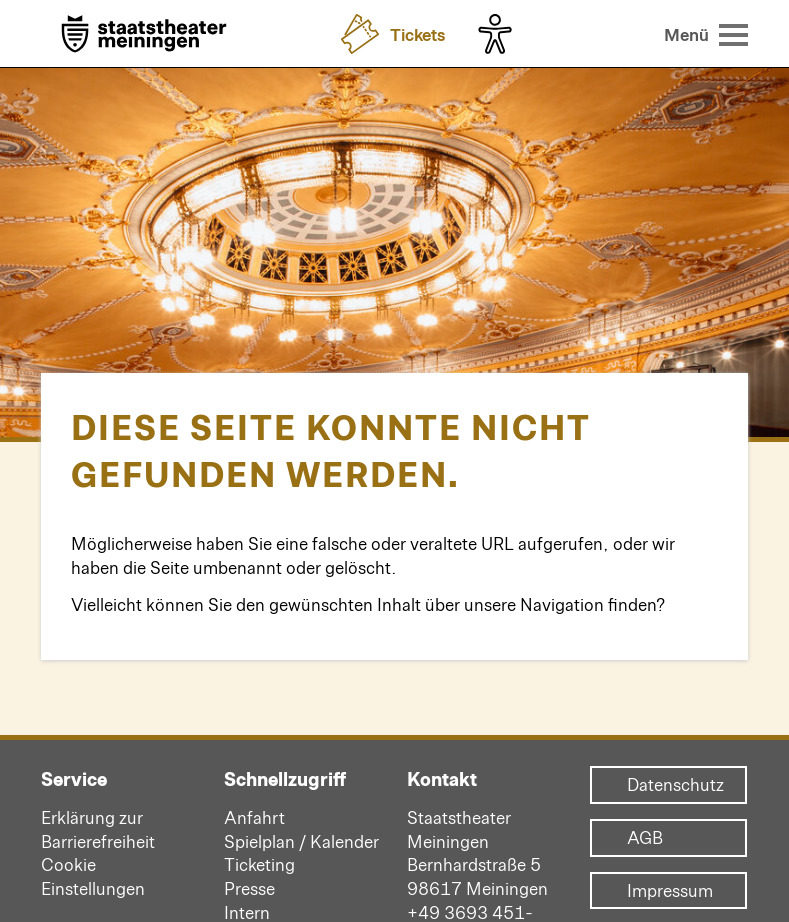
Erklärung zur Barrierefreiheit (98, 829)
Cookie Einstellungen (93, 876)
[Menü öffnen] (706, 34)
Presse (249, 888)
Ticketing (259, 864)
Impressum (668, 891)
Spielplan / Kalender (301, 841)
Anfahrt (254, 817)
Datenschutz (668, 785)
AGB (645, 838)
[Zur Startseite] (144, 35)
